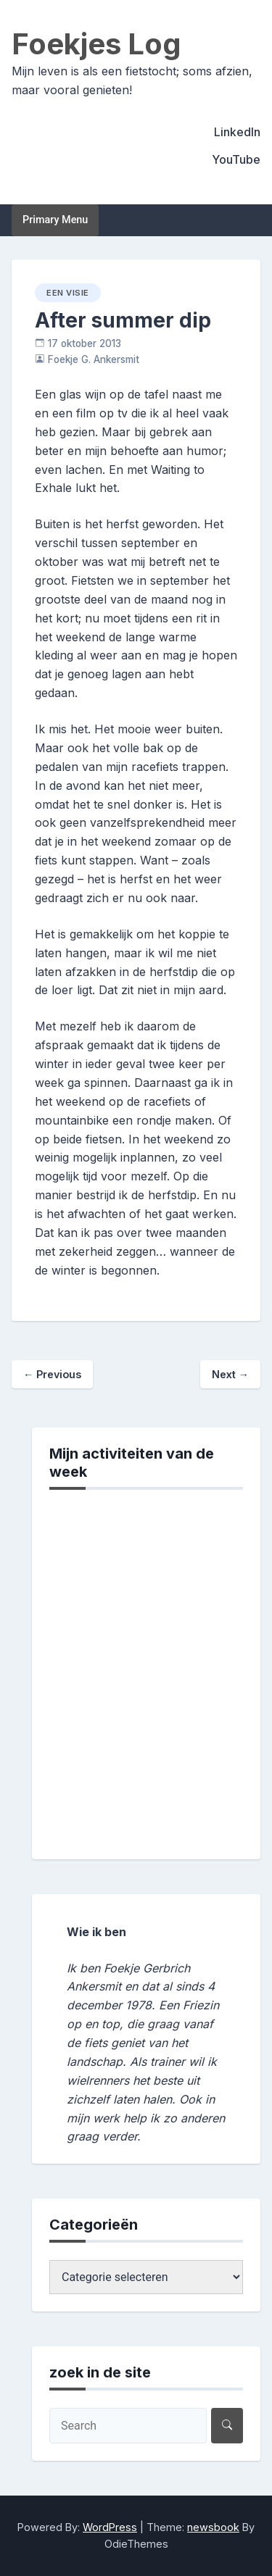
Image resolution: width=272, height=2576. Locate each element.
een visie (67, 293)
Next (230, 1374)
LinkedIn (237, 132)
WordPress (110, 2527)
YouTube (236, 159)
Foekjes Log (96, 44)
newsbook (213, 2527)
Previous (52, 1374)
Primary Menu (55, 220)
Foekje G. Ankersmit (93, 359)
